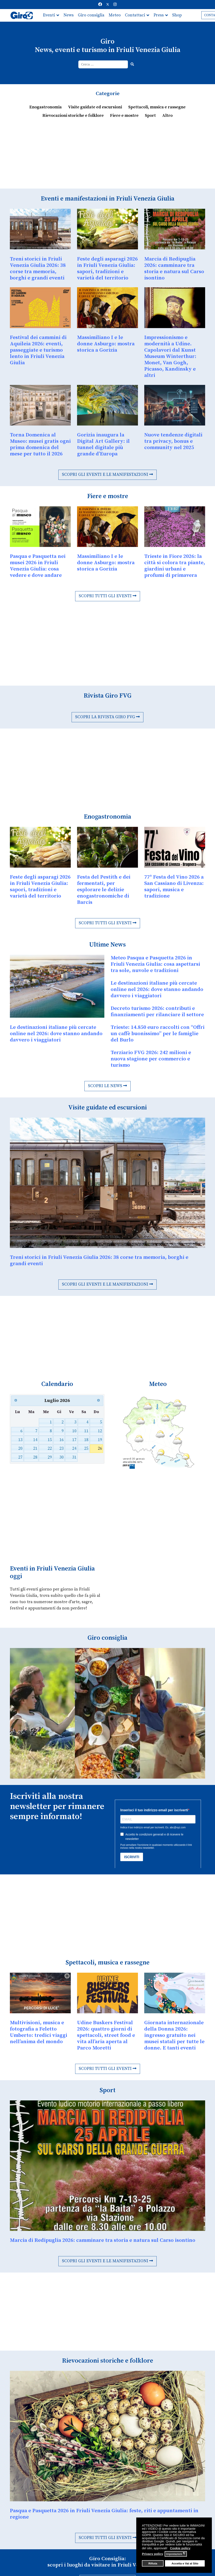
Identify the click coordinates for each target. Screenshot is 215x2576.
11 (86, 1431)
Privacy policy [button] (152, 2554)
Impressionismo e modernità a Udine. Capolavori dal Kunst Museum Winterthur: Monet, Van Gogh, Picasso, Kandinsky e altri (170, 356)
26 (100, 1448)
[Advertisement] (107, 155)
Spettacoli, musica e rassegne (157, 107)
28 (35, 1457)
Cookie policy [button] (180, 2548)
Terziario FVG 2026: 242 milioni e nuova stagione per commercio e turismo (151, 1058)
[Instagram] (115, 4)
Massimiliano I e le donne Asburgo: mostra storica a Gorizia (106, 343)
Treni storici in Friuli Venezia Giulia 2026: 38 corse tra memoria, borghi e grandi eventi (38, 268)
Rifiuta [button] (152, 2563)
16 (61, 1440)
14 (35, 1440)
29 (50, 1457)
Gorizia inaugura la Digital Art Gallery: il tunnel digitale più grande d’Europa (103, 444)
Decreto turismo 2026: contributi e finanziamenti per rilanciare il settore (157, 1011)
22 (50, 1448)
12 (100, 1431)
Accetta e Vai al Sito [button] (185, 2563)
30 (61, 1457)
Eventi (49, 15)
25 (86, 1448)
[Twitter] (107, 4)
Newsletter (53, 28)
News (68, 15)
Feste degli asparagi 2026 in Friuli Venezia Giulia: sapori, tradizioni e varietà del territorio (107, 268)
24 (74, 1448)
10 (74, 1431)
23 (61, 1448)
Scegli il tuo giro (83, 28)
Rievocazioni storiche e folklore (73, 115)
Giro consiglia (91, 15)
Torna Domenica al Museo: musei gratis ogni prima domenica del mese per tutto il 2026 (40, 444)
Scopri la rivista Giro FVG (107, 717)
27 (20, 1457)
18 (86, 1440)
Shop (177, 15)
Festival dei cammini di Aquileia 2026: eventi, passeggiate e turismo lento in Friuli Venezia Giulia (38, 350)
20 (20, 1448)
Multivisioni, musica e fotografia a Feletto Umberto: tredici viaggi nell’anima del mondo (38, 2032)
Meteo (115, 15)
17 (74, 1440)
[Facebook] (100, 4)
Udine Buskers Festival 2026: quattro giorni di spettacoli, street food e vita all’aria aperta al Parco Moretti (106, 2035)
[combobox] (103, 64)
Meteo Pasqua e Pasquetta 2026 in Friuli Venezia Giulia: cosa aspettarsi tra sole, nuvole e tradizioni (155, 964)
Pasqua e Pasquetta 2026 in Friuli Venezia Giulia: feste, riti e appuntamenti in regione (104, 2513)
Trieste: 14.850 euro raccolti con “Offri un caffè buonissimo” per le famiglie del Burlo (158, 1033)
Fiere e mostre (124, 115)
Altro (167, 115)
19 (100, 1440)
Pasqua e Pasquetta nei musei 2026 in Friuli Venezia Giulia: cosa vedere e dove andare (38, 566)
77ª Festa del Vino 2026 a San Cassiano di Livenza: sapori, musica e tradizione (174, 886)
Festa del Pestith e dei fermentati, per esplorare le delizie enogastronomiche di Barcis (103, 890)
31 (74, 1457)
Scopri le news (107, 1086)
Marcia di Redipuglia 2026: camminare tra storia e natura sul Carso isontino (174, 268)
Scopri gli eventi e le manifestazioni (107, 474)
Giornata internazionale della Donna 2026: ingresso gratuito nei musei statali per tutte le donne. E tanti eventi (174, 2035)
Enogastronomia (45, 107)
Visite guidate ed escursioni (95, 107)
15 (50, 1440)
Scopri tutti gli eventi (107, 596)
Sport (150, 115)
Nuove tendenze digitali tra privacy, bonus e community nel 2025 (173, 441)
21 (35, 1448)
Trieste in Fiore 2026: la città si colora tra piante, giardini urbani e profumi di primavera (174, 566)
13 (20, 1440)
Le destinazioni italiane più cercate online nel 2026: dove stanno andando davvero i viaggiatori (56, 1033)
